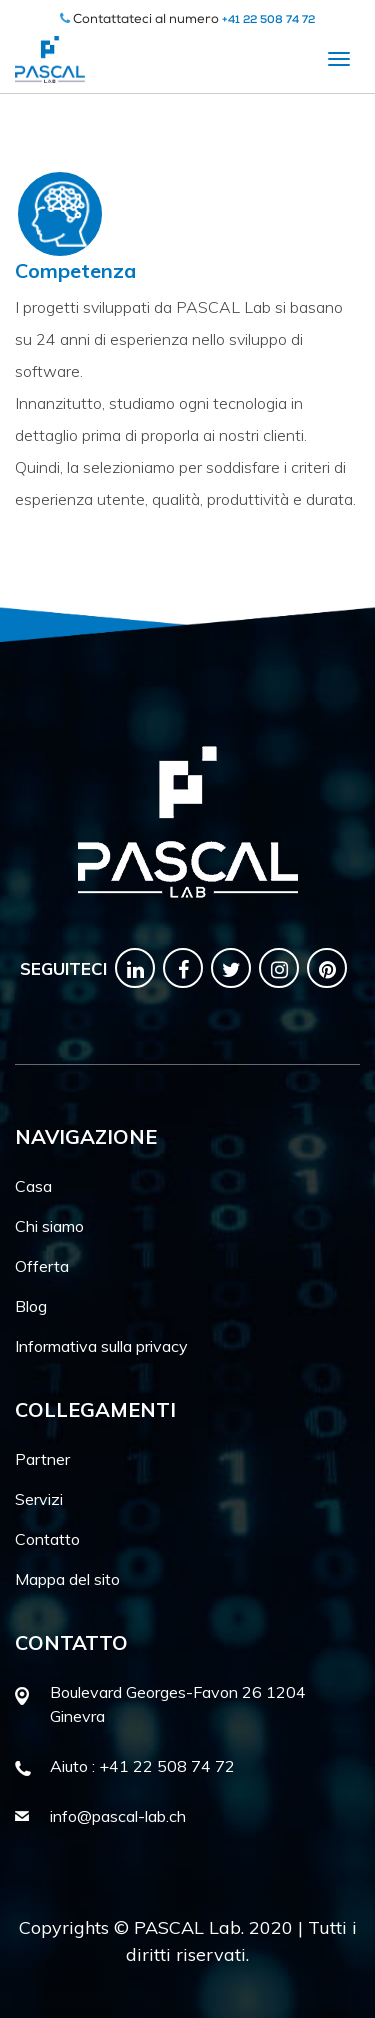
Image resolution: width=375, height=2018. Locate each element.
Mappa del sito (67, 1579)
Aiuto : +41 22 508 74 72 (142, 1766)
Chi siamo (49, 1226)
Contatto (47, 1539)
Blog (31, 1306)
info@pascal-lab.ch (118, 1816)
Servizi (39, 1499)
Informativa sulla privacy (101, 1346)
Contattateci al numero (187, 20)
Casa (33, 1186)
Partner (42, 1459)
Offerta (42, 1266)
